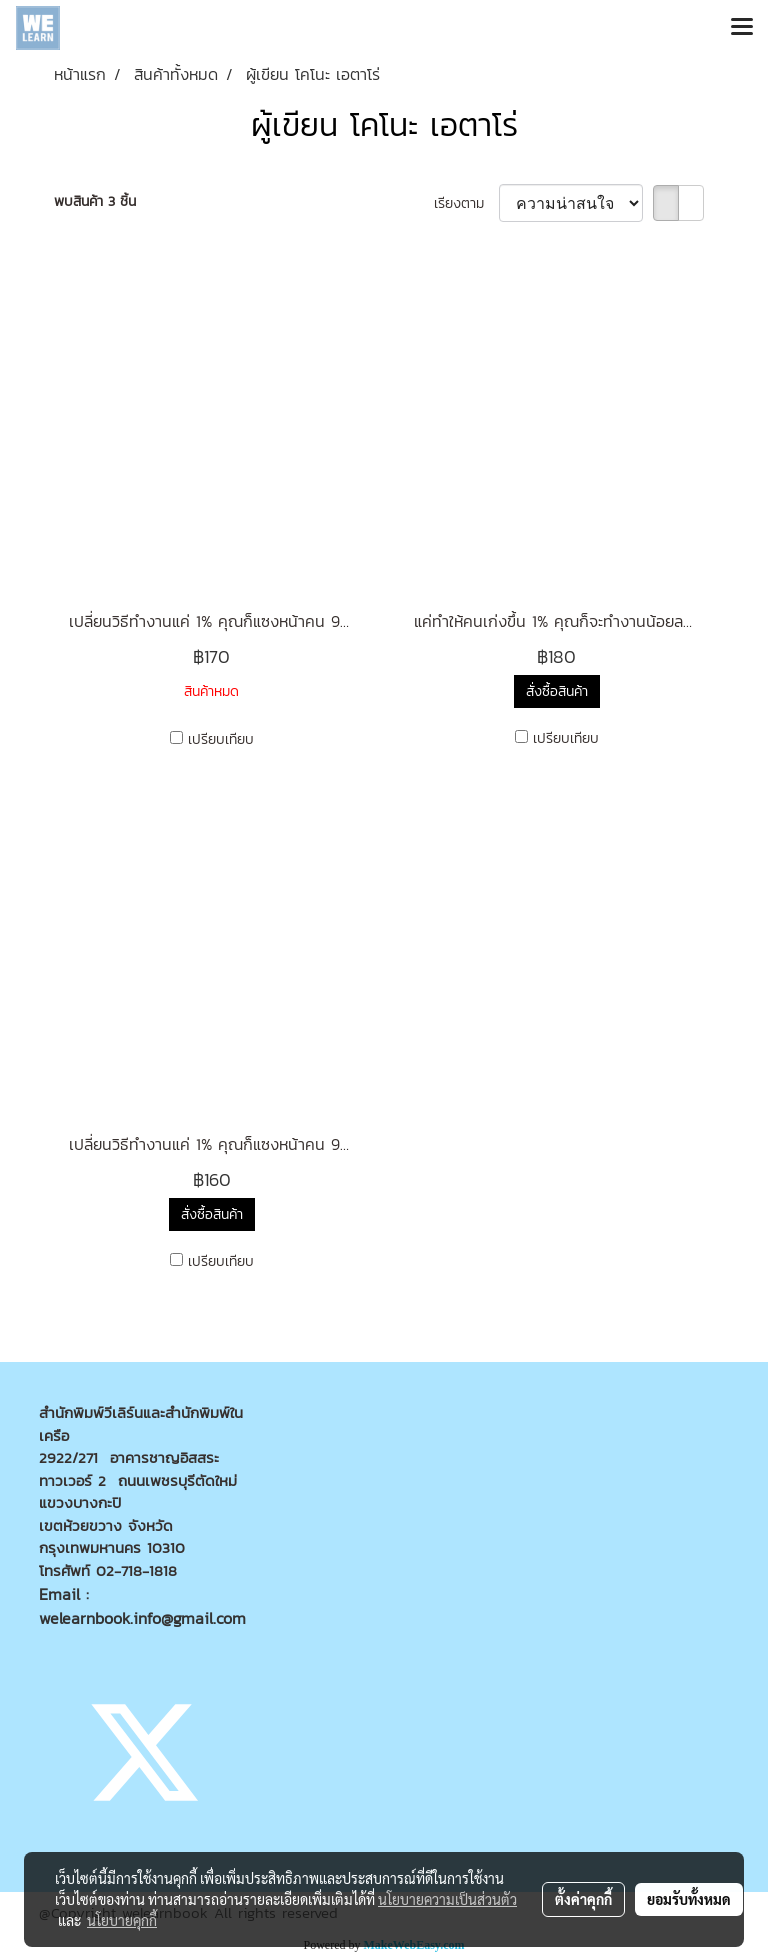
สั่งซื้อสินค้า (557, 691)
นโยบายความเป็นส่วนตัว (447, 1899)
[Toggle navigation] (742, 28)
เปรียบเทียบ (221, 739)
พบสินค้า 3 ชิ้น (95, 201)
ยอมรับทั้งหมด (689, 1899)
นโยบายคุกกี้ (122, 1920)
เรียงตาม (466, 203)
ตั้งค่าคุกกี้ (583, 1899)
